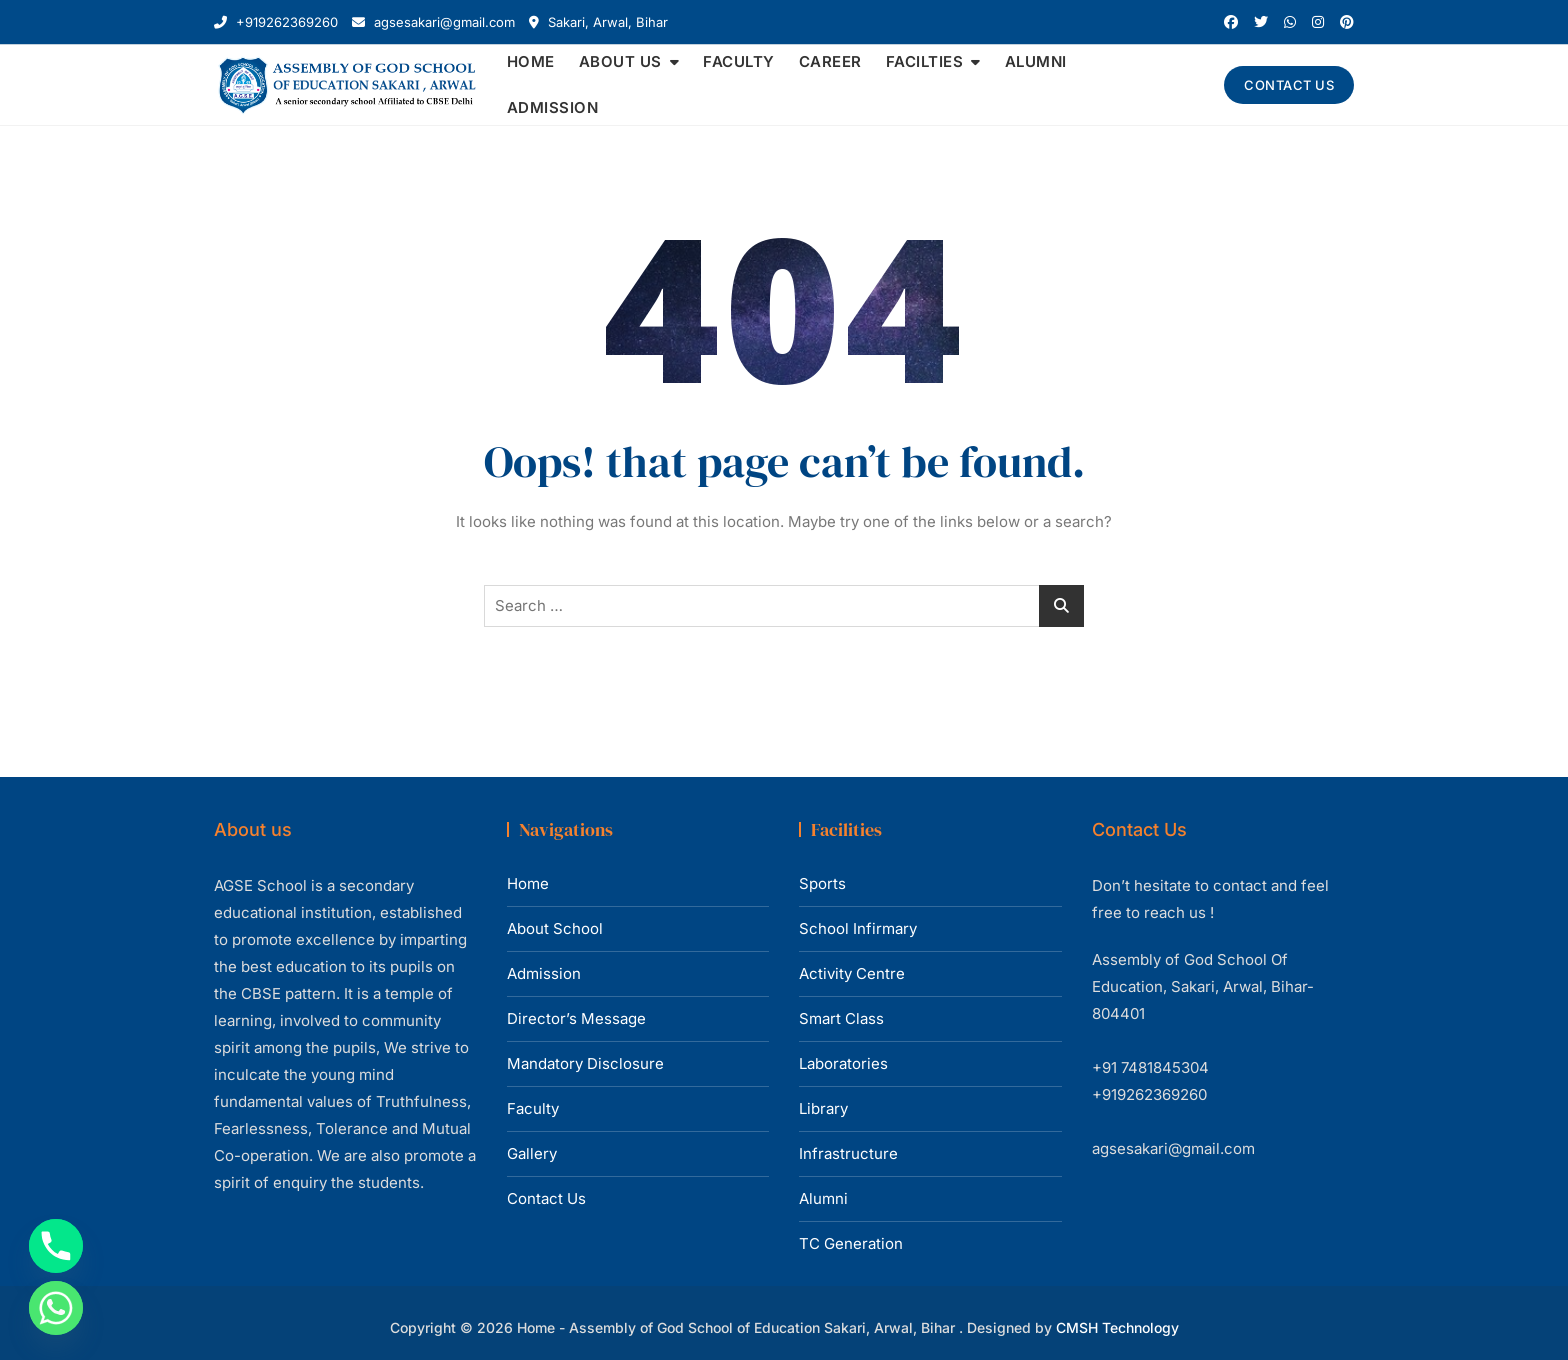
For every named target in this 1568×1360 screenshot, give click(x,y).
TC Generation (851, 1243)
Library (823, 1108)
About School (555, 928)
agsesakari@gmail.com (433, 22)
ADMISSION (553, 107)
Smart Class (841, 1018)
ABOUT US (620, 61)
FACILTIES (925, 61)
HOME (531, 61)
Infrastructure (848, 1153)
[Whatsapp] (56, 1308)
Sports (822, 883)
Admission (544, 973)
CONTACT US (1289, 85)
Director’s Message (576, 1018)
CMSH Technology (1117, 1327)
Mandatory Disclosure (585, 1063)
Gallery (532, 1153)
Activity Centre (852, 973)
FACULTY (739, 61)
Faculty (533, 1108)
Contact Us (546, 1198)
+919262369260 (276, 22)
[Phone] (56, 1246)
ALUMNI (1036, 61)
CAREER (830, 61)
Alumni (823, 1198)
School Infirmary (858, 928)
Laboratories (843, 1063)
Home (528, 883)
